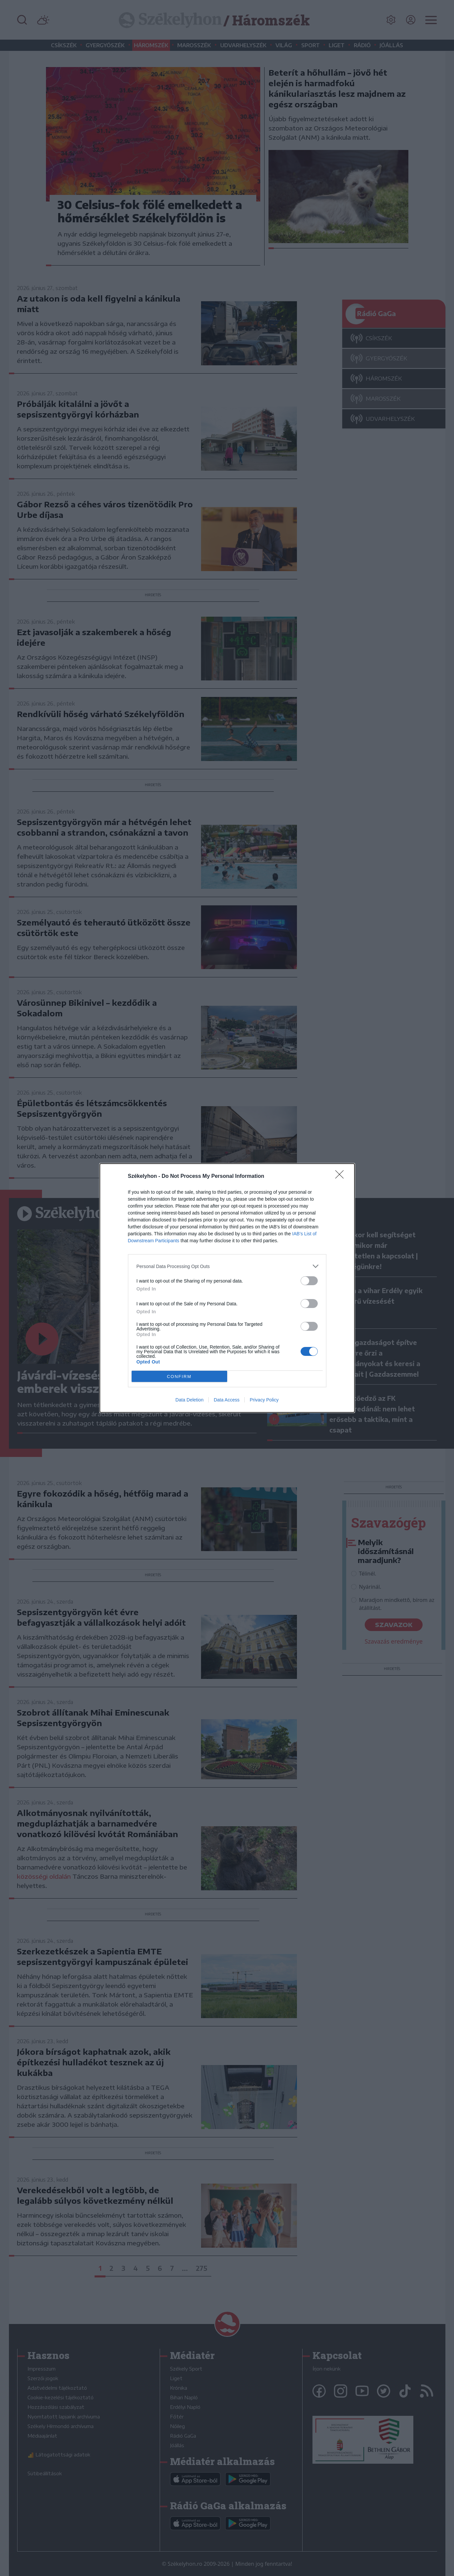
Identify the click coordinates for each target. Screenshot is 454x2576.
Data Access (226, 1399)
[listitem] (227, 1266)
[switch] (309, 1280)
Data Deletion (190, 1399)
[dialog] (227, 1288)
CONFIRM (179, 1376)
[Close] (341, 1176)
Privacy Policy (264, 1399)
